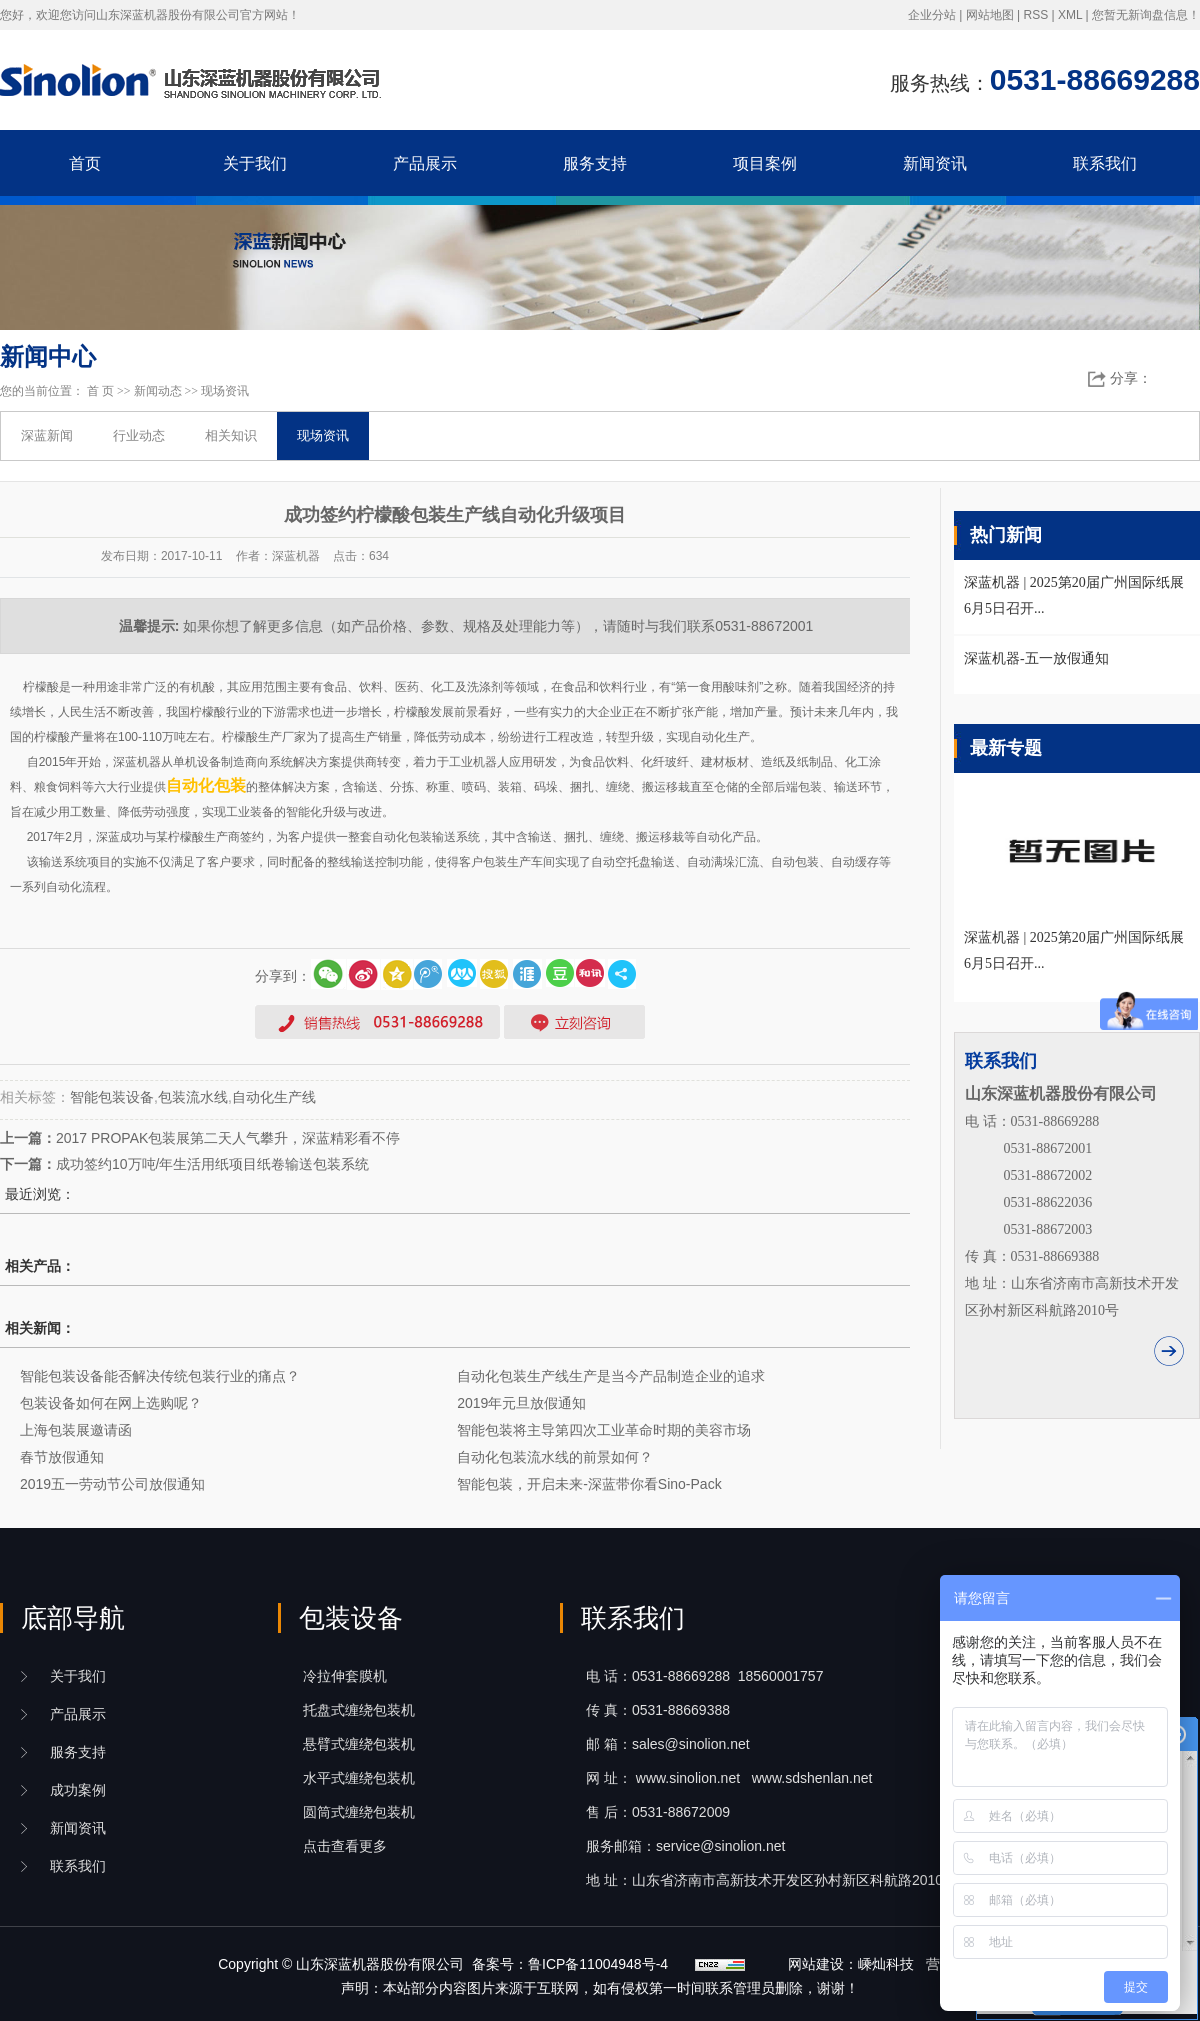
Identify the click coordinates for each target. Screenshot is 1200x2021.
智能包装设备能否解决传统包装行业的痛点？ (160, 1376)
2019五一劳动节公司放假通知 (112, 1484)
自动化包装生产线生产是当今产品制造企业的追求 (611, 1376)
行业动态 (139, 435)
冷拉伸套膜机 (345, 1676)
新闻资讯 (935, 163)
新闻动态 (158, 391)
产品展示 (425, 163)
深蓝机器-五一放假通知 (1036, 658)
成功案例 (78, 1790)
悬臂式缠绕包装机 (359, 1744)
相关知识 (231, 435)
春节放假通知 (62, 1457)
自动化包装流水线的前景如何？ (555, 1457)
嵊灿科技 (886, 1964)
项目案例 (765, 163)
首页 (85, 163)
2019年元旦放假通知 (521, 1403)
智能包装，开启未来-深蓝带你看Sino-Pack (589, 1484)
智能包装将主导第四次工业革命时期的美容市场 (604, 1430)
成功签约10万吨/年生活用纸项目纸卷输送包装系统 (212, 1164)
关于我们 (255, 163)
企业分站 (932, 15)
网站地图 (990, 15)
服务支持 (595, 163)
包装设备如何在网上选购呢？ (111, 1403)
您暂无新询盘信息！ (1146, 15)
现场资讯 (225, 391)
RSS (1035, 15)
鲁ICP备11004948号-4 (598, 1964)
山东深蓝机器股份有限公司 (380, 1964)
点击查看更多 (345, 1846)
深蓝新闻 (47, 435)
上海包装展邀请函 (76, 1430)
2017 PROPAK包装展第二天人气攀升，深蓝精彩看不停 (228, 1138)
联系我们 (1105, 163)
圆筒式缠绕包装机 (359, 1812)
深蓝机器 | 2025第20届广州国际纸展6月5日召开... (1074, 950)
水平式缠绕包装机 (359, 1778)
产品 (78, 1714)
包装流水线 (193, 1097)
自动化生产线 (274, 1097)
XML (1070, 15)
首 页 (100, 391)
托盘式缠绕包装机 (359, 1710)
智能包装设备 (112, 1097)
